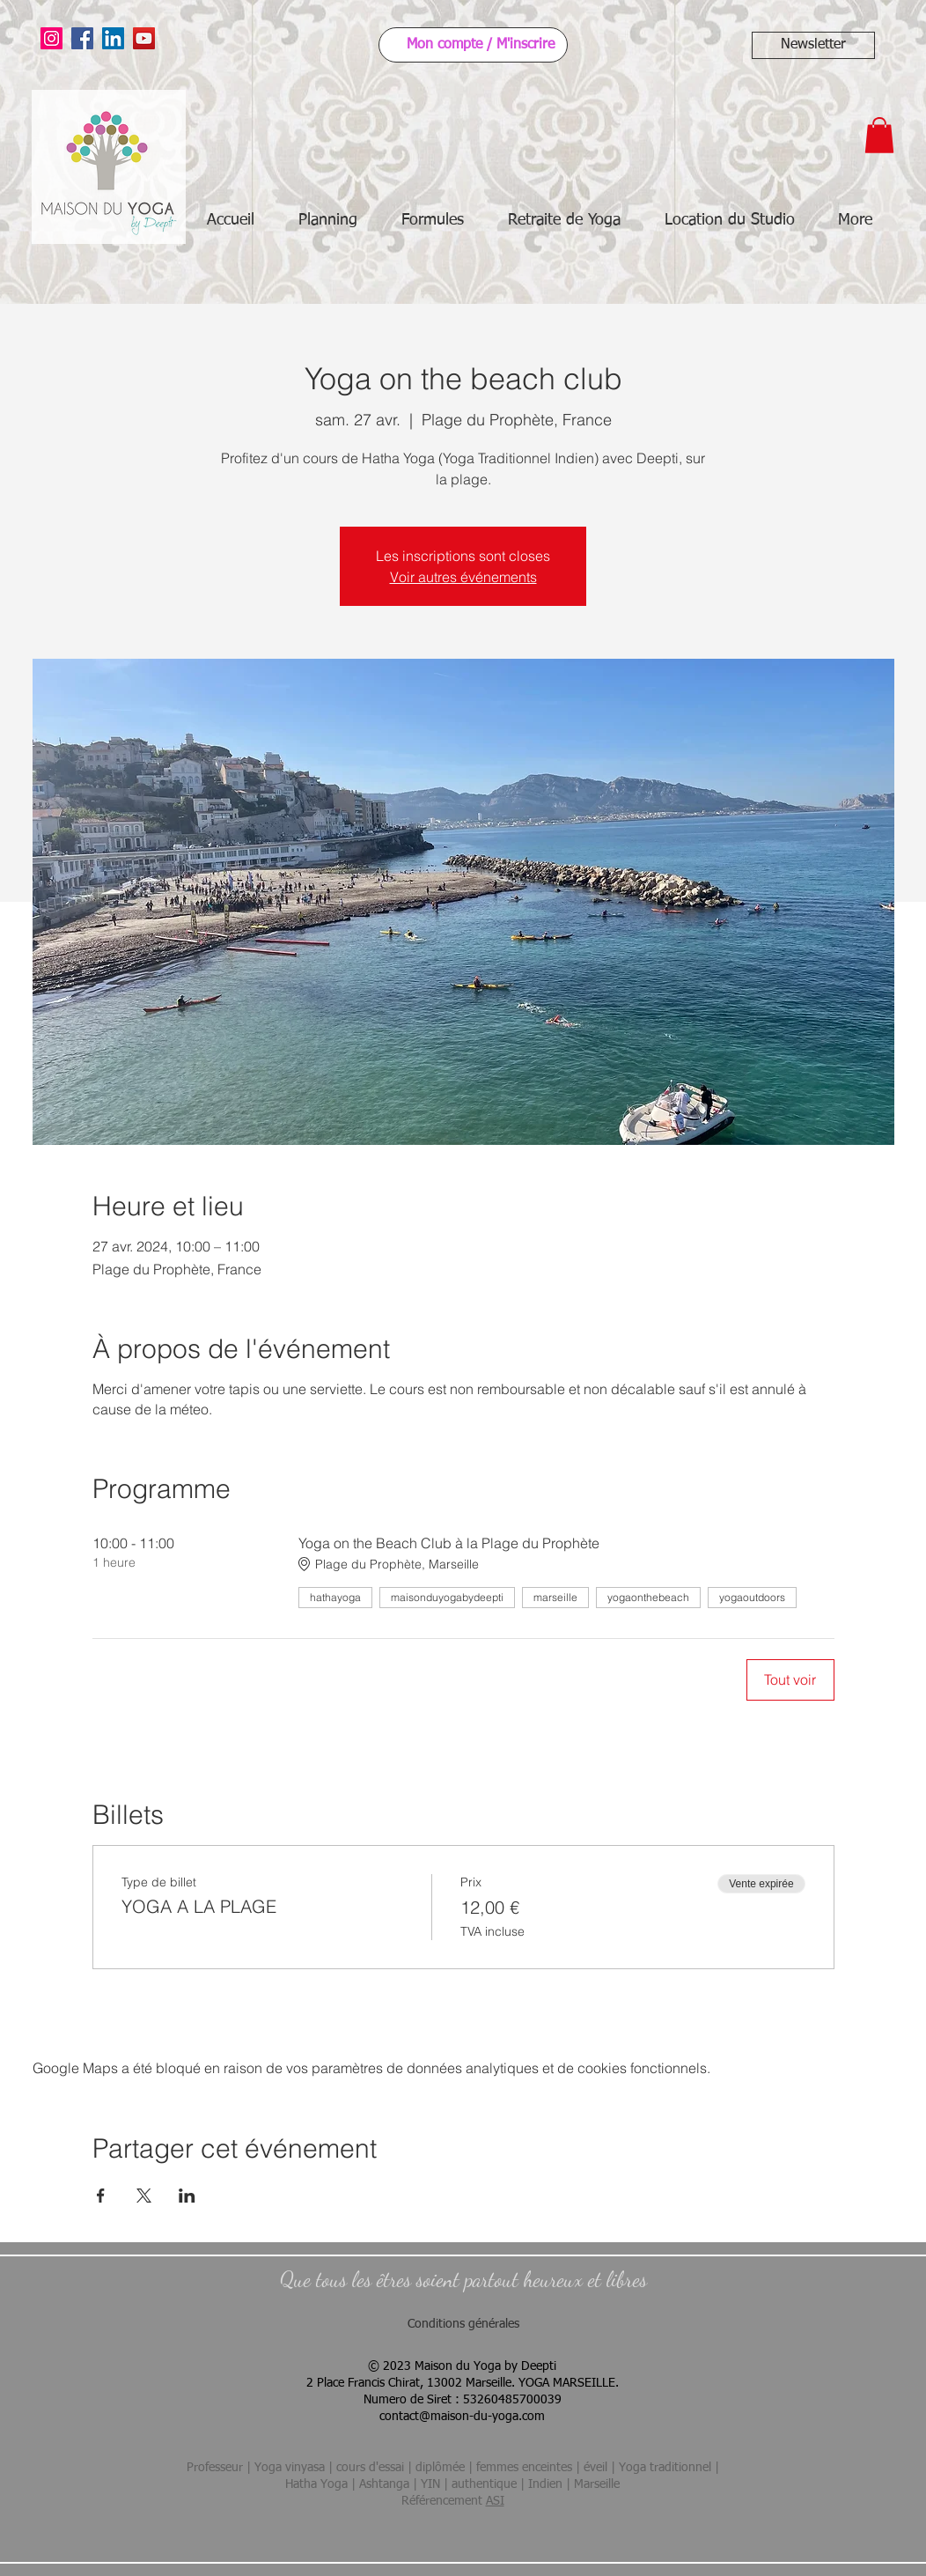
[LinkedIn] (113, 38)
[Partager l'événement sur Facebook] (100, 2195)
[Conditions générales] (463, 2325)
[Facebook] (82, 38)
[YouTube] (144, 38)
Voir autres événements (463, 577)
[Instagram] (51, 38)
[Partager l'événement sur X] (144, 2195)
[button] (813, 45)
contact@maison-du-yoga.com (462, 2416)
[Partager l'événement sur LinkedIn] (187, 2195)
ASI (495, 2501)
